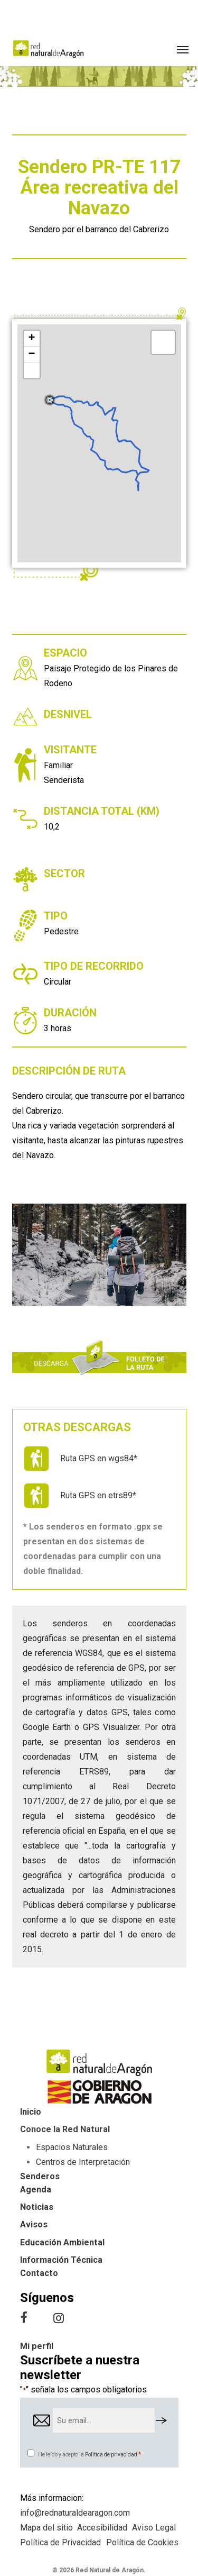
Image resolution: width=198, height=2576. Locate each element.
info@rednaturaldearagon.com (75, 2513)
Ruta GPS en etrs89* (98, 1495)
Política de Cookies (142, 2542)
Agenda (35, 2189)
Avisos (34, 2224)
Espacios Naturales (72, 2147)
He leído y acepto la (90, 2454)
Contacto (39, 2273)
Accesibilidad (102, 2528)
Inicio (30, 2112)
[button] (182, 49)
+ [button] (31, 339)
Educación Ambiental (62, 2242)
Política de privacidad (111, 2454)
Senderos (40, 2176)
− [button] (31, 354)
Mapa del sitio (46, 2528)
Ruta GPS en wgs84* (98, 1458)
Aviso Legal (154, 2528)
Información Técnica (61, 2260)
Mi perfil (36, 2346)
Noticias (36, 2207)
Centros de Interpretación (83, 2162)
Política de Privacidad (60, 2542)
